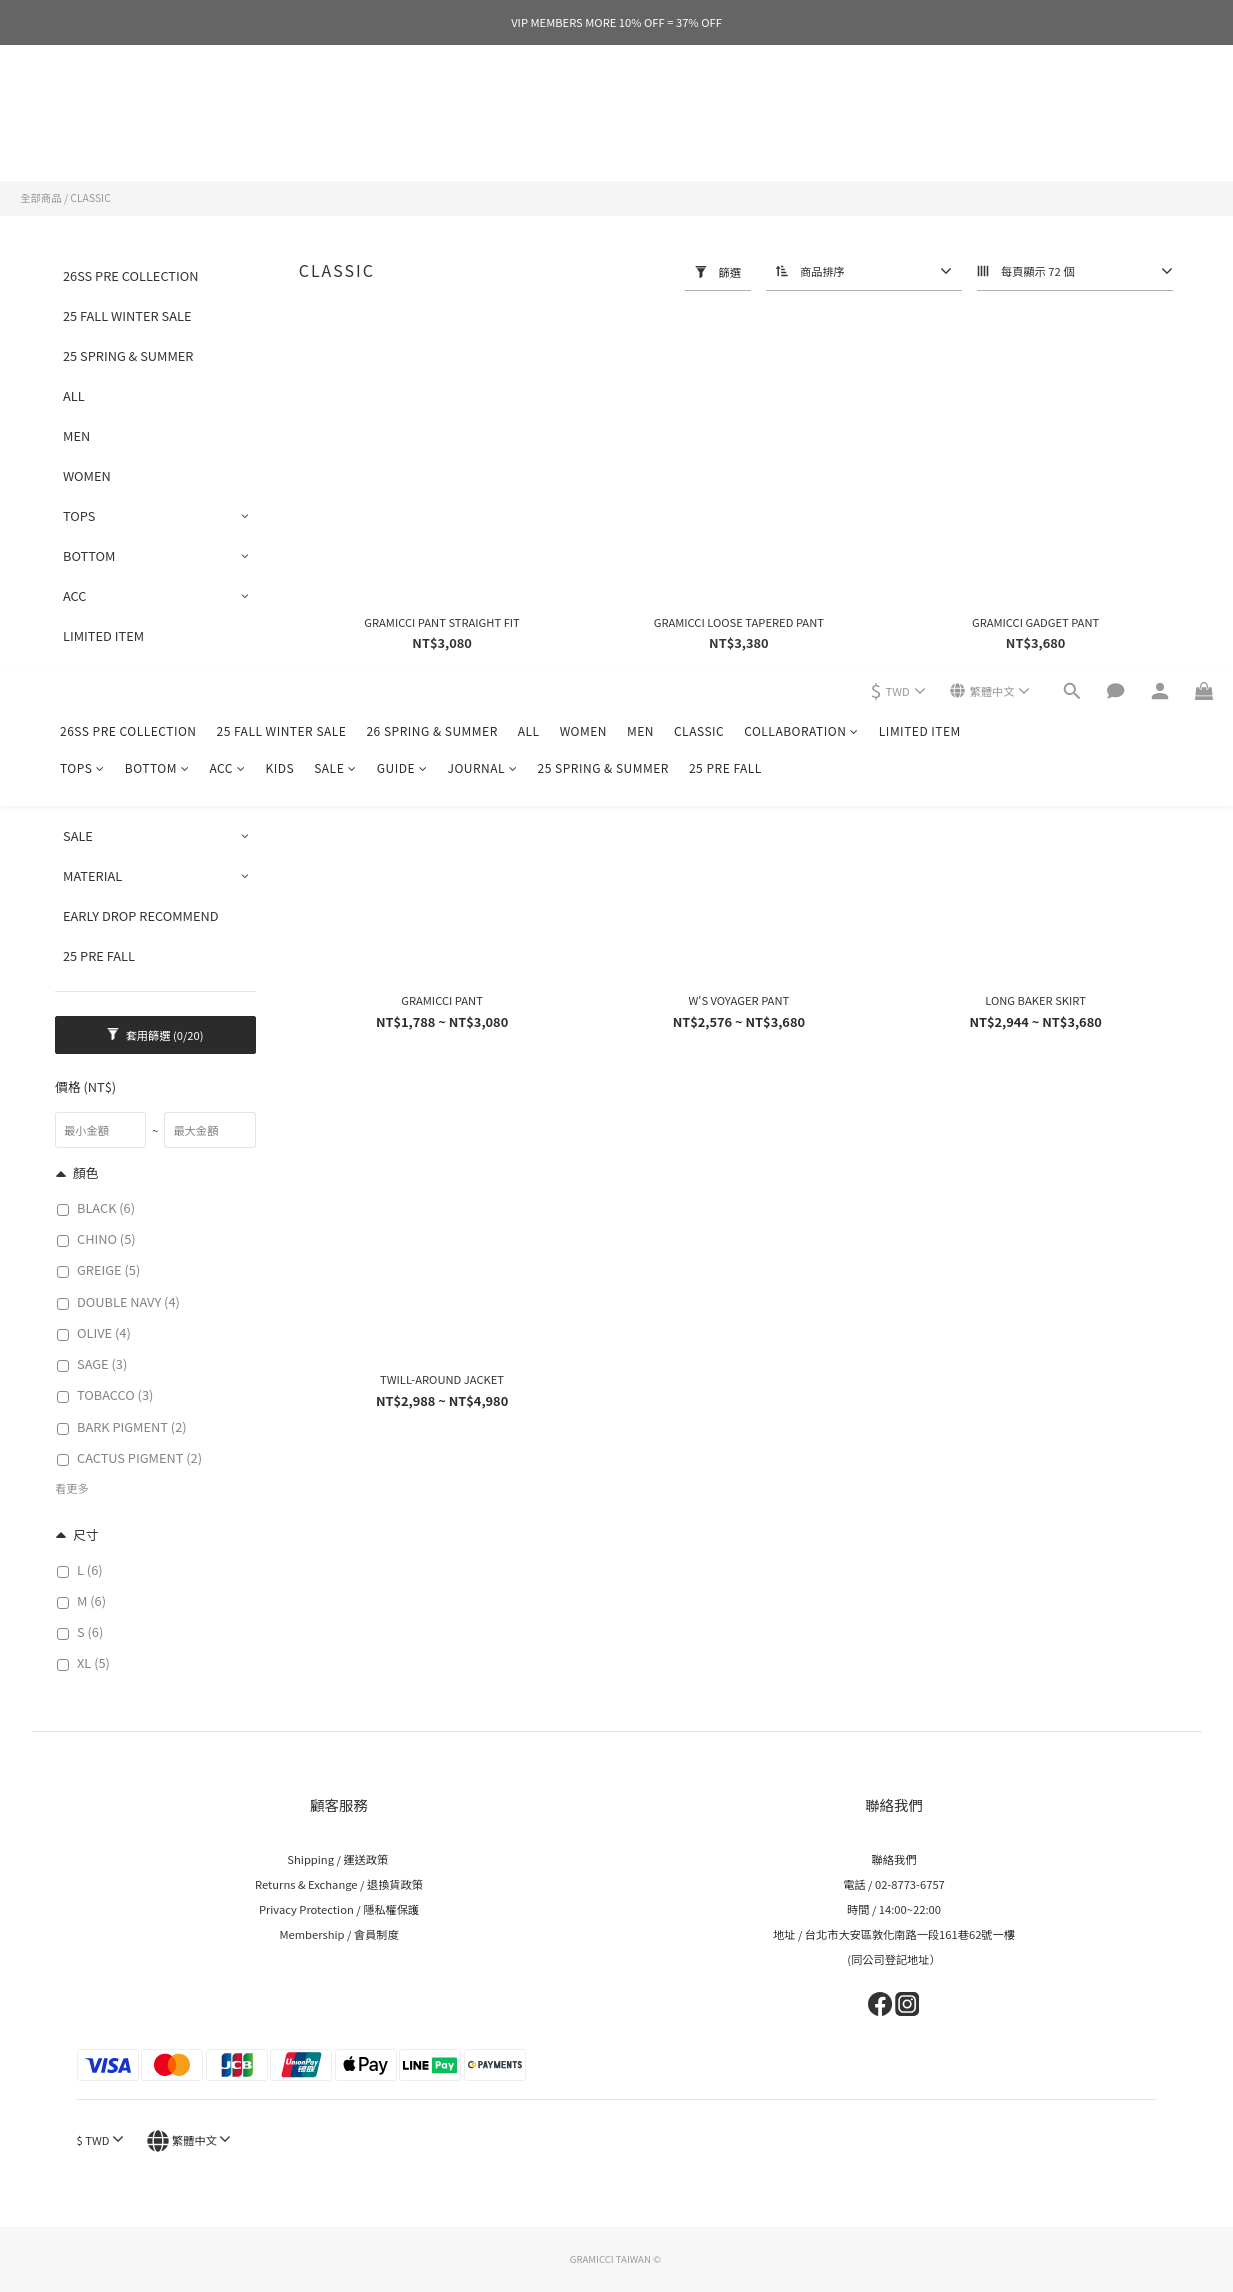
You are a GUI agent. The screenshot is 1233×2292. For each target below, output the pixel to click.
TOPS (82, 142)
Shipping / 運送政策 (338, 1859)
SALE (335, 142)
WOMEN (583, 105)
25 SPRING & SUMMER (603, 142)
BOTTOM (157, 142)
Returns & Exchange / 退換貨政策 (339, 1884)
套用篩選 (155, 1035)
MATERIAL (92, 875)
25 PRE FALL (725, 142)
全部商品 (41, 197)
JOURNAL (482, 142)
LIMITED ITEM (920, 105)
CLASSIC (699, 105)
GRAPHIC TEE (103, 715)
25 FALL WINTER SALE (282, 105)
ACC (227, 142)
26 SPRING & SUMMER (431, 105)
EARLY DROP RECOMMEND (141, 915)
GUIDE (402, 142)
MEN (640, 105)
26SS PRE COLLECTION (128, 105)
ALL (529, 105)
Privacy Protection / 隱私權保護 (339, 1909)
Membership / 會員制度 (338, 1934)
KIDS (279, 142)
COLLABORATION (801, 105)
